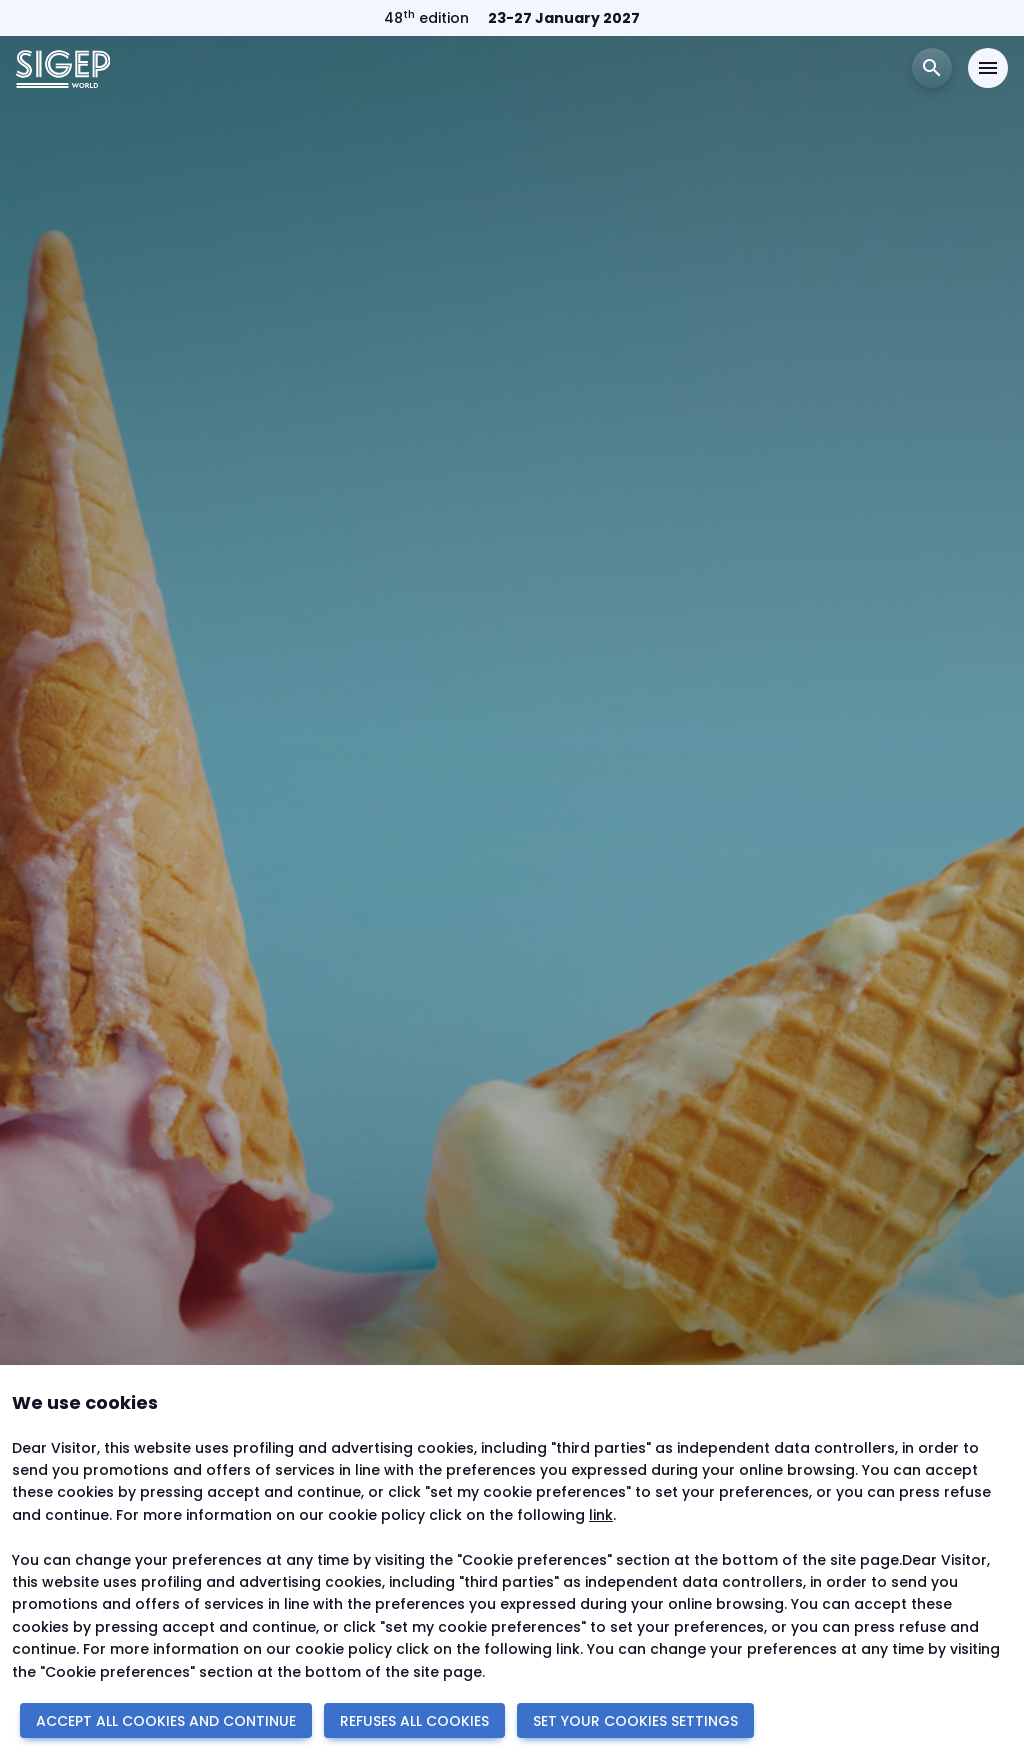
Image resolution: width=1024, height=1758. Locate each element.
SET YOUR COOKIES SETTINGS (635, 1721)
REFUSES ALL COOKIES (414, 1721)
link (601, 1515)
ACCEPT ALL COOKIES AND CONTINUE (166, 1721)
